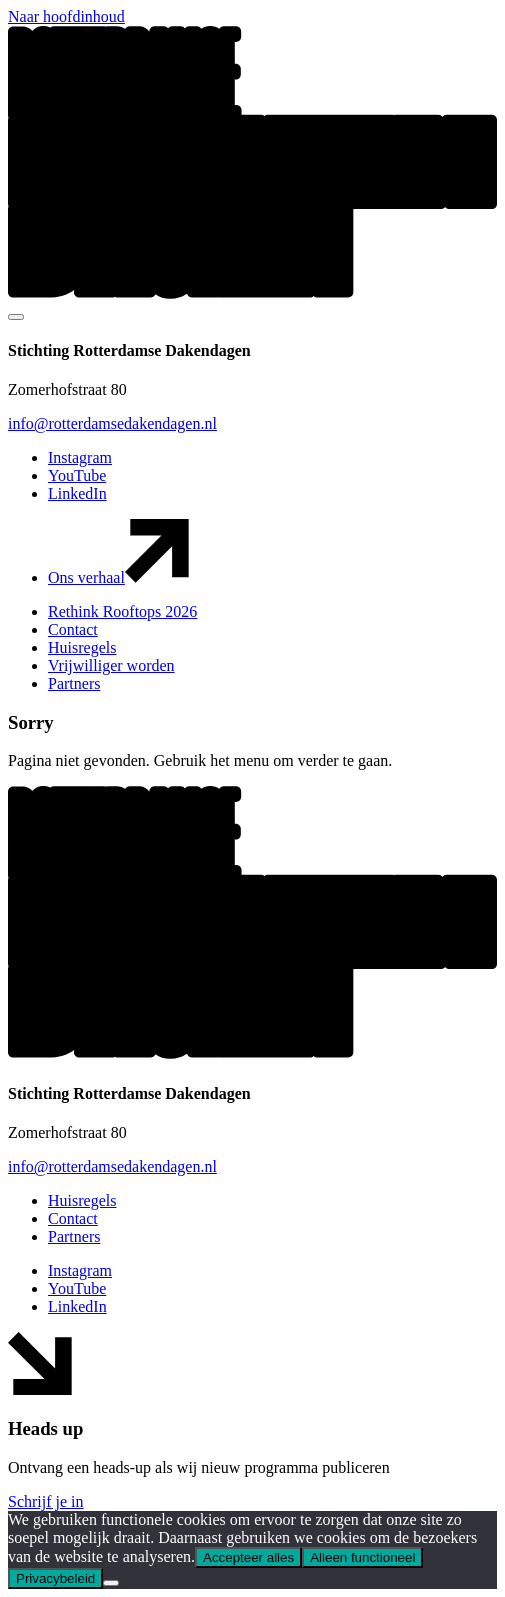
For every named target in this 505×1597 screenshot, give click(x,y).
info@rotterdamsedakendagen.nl (112, 423)
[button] (252, 293)
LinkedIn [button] (77, 493)
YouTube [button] (77, 475)
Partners (74, 683)
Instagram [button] (80, 457)
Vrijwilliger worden (111, 665)
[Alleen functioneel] (111, 1583)
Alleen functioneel (362, 1557)
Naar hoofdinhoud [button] (66, 16)
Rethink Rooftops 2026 (122, 611)
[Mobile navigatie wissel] (16, 317)
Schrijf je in (46, 1501)
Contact (73, 629)
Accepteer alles (248, 1557)
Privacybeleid (55, 1578)
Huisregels (82, 647)
